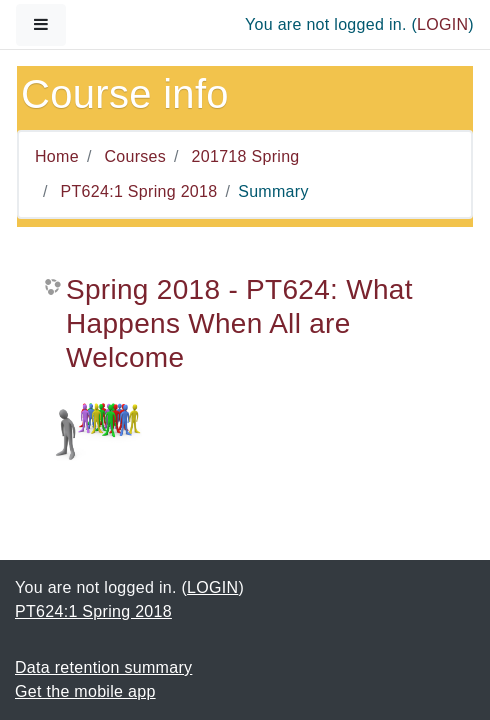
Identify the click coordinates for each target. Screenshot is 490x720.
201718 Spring (246, 156)
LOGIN (442, 24)
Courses (135, 156)
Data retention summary (103, 667)
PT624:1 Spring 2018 (139, 191)
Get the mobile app (85, 691)
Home (57, 156)
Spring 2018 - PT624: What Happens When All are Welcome (239, 323)
